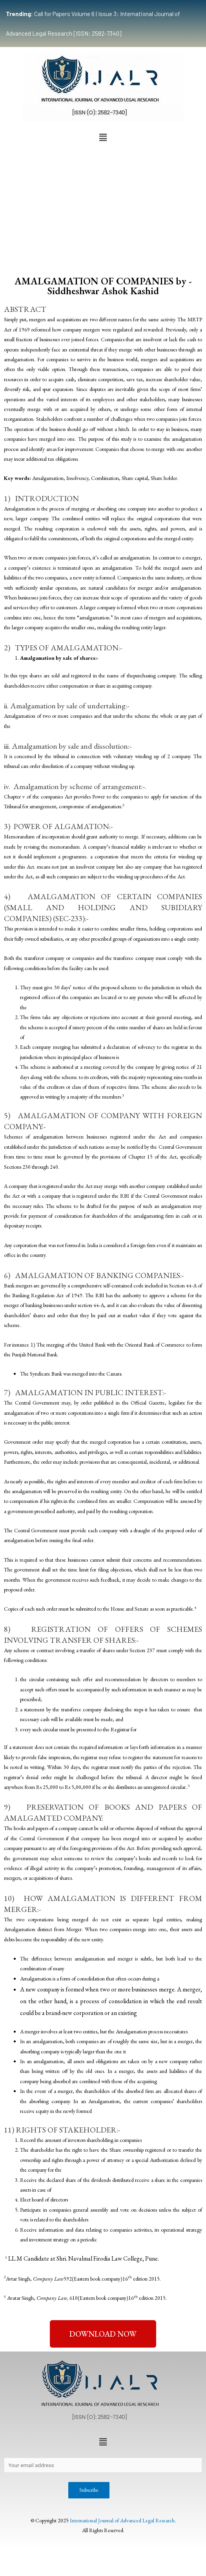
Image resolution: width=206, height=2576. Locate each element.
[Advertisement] (103, 204)
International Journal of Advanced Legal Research (122, 2520)
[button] (102, 137)
